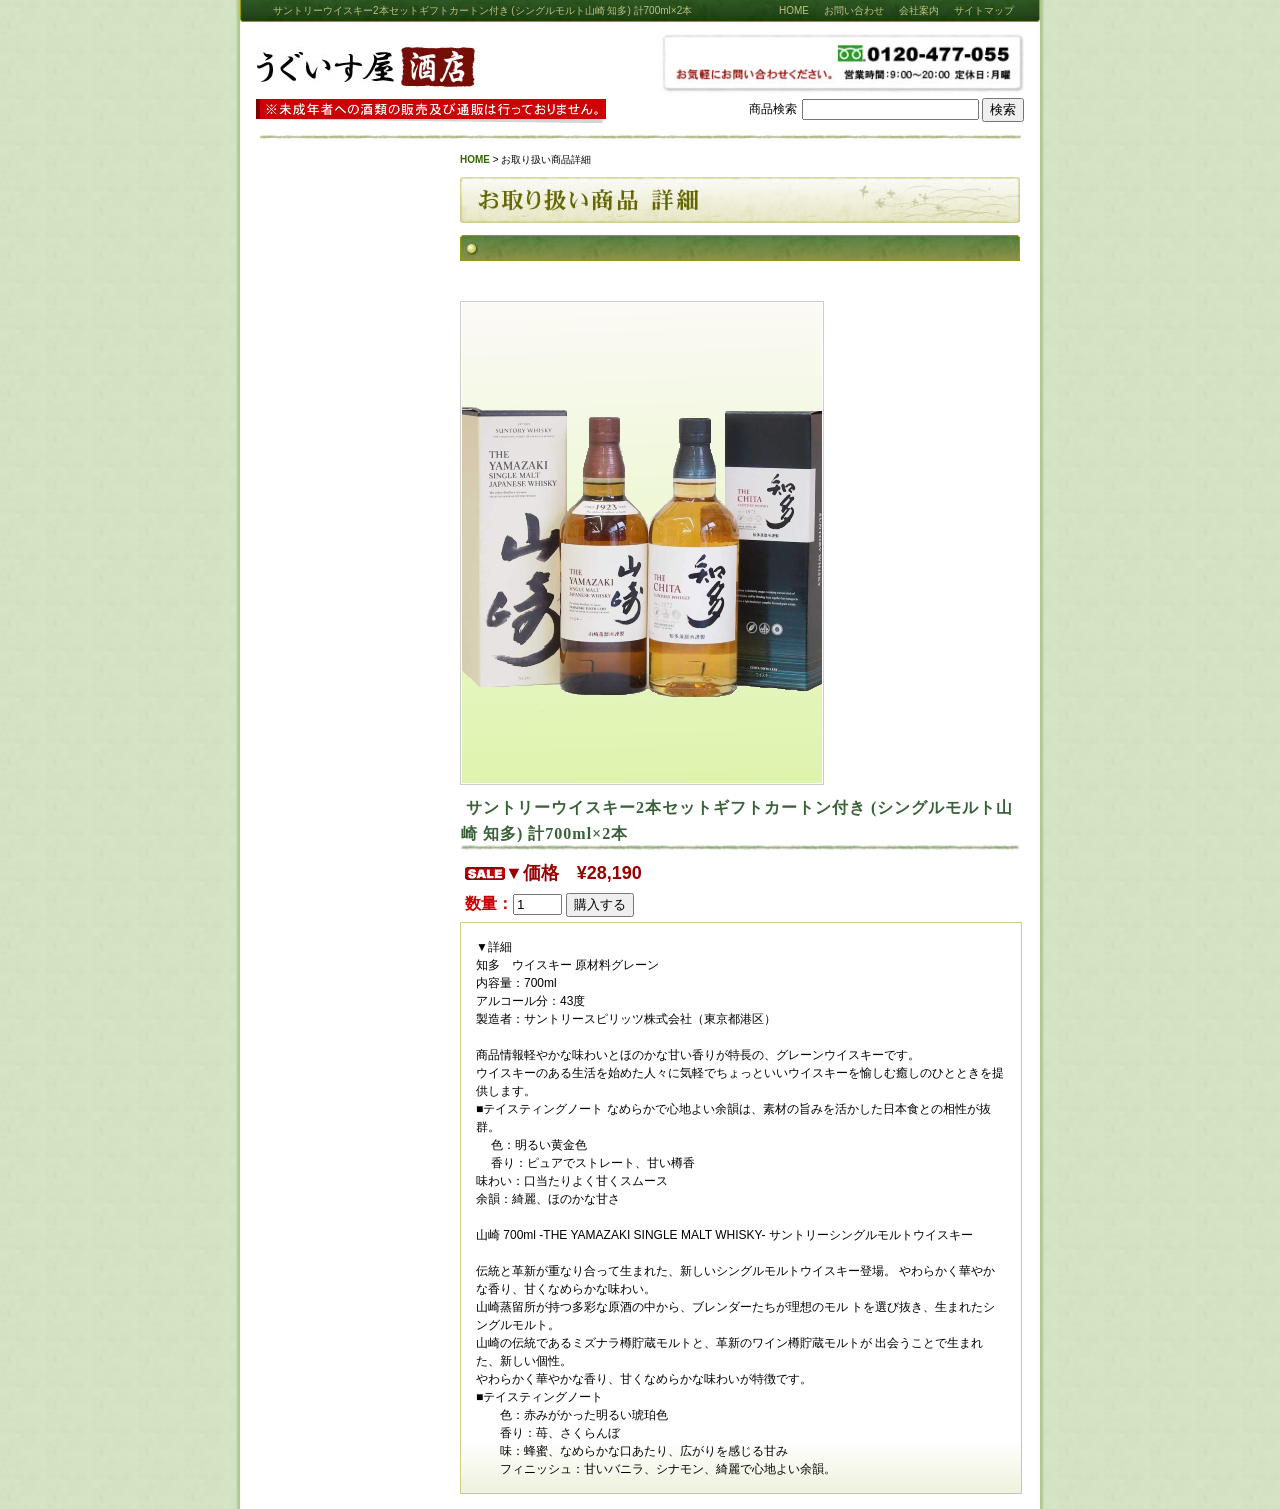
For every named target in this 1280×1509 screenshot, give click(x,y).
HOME (794, 10)
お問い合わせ (854, 10)
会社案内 (919, 10)
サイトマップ (984, 10)
